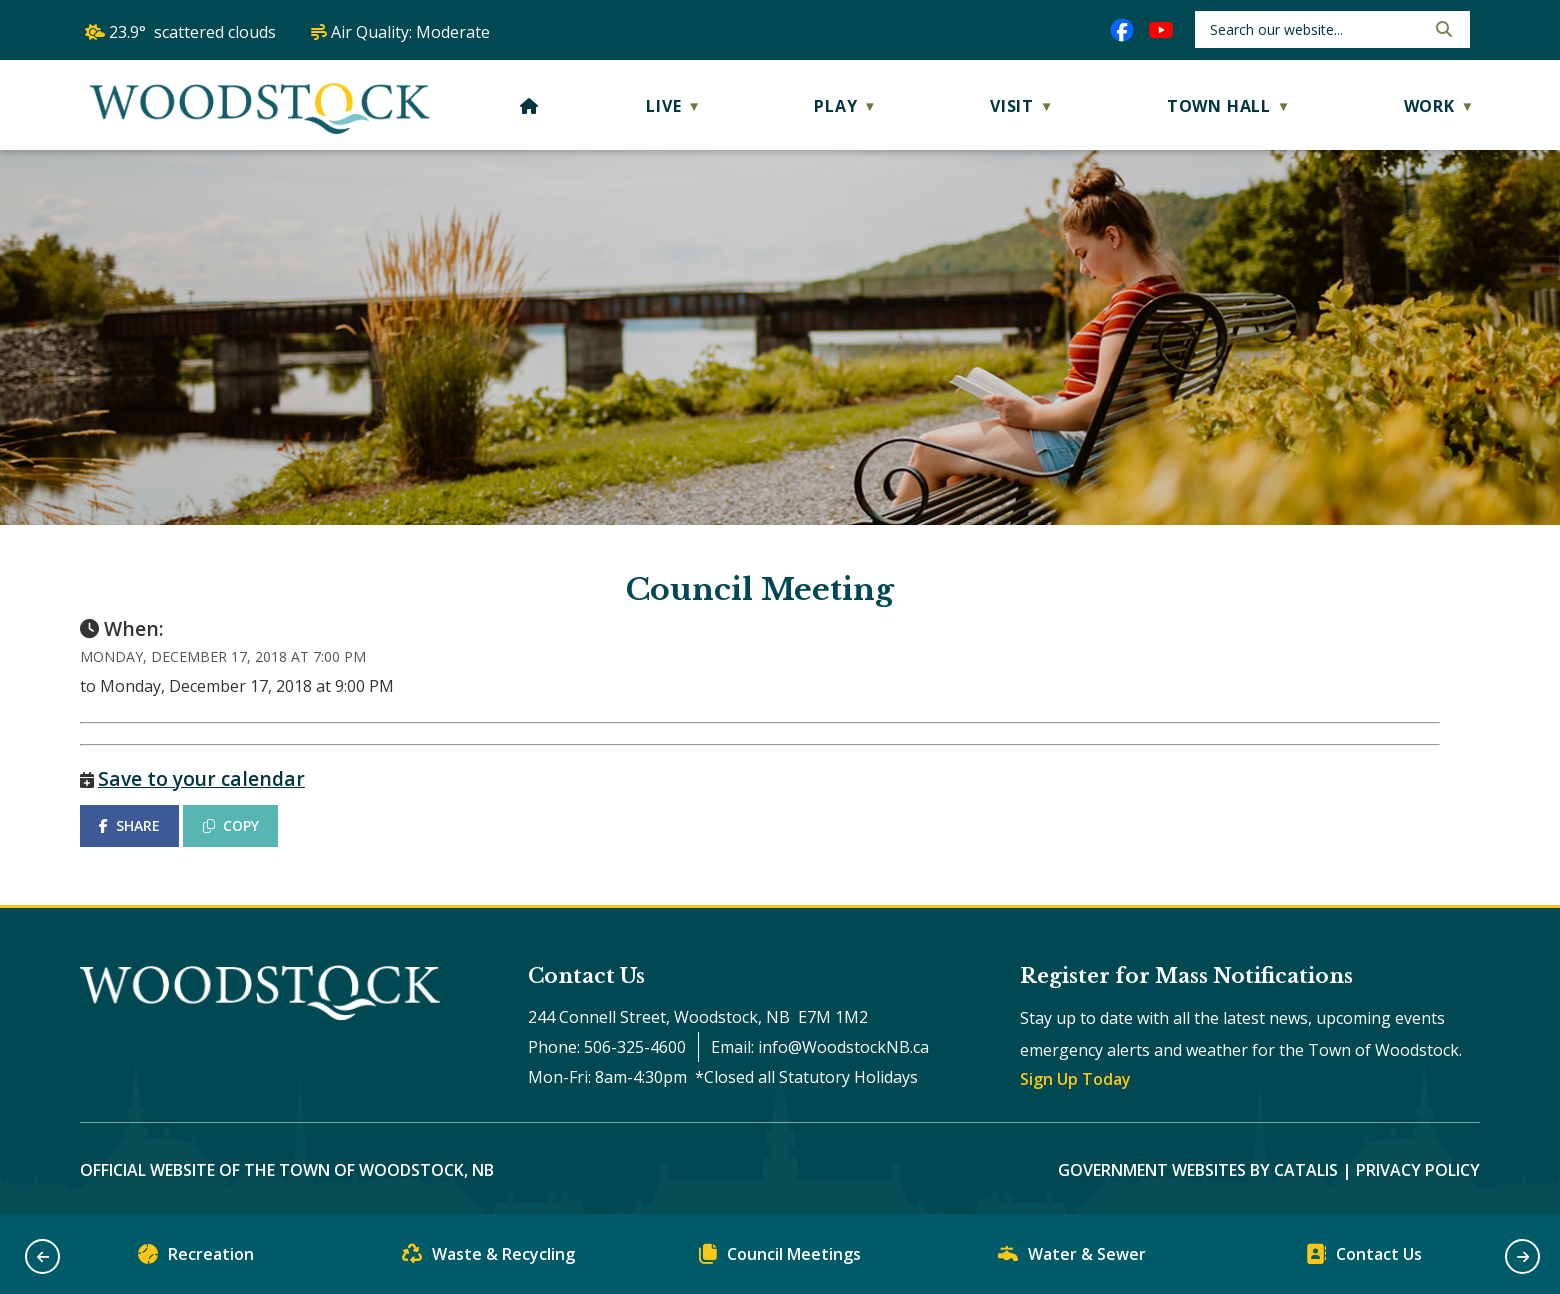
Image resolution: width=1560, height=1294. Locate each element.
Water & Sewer (1072, 1258)
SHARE (129, 825)
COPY (231, 825)
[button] (1442, 29)
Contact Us (1364, 1258)
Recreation (196, 1258)
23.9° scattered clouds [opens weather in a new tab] (192, 32)
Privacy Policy (1418, 1170)
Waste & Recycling (488, 1258)
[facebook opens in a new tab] (1122, 30)
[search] (1315, 29)
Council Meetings (780, 1258)
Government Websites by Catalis (1198, 1170)
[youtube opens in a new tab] (1161, 30)
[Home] (529, 106)
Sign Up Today (1075, 1079)
